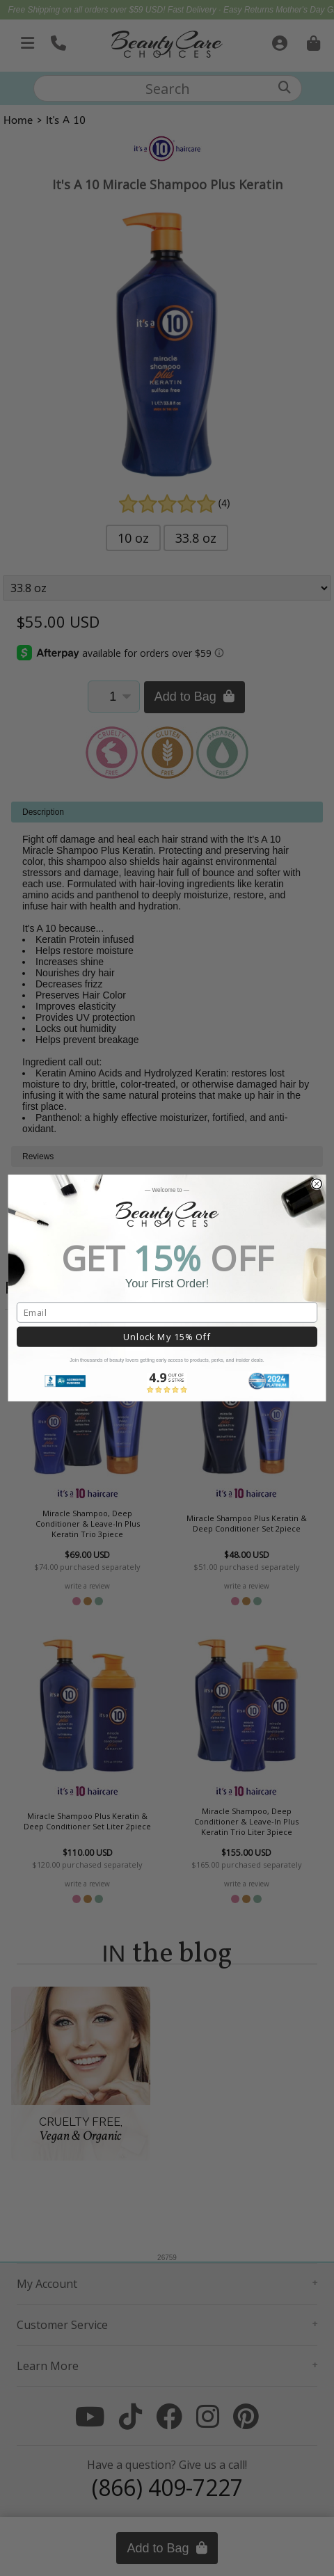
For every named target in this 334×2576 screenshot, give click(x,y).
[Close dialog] (317, 1184)
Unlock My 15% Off (167, 1337)
